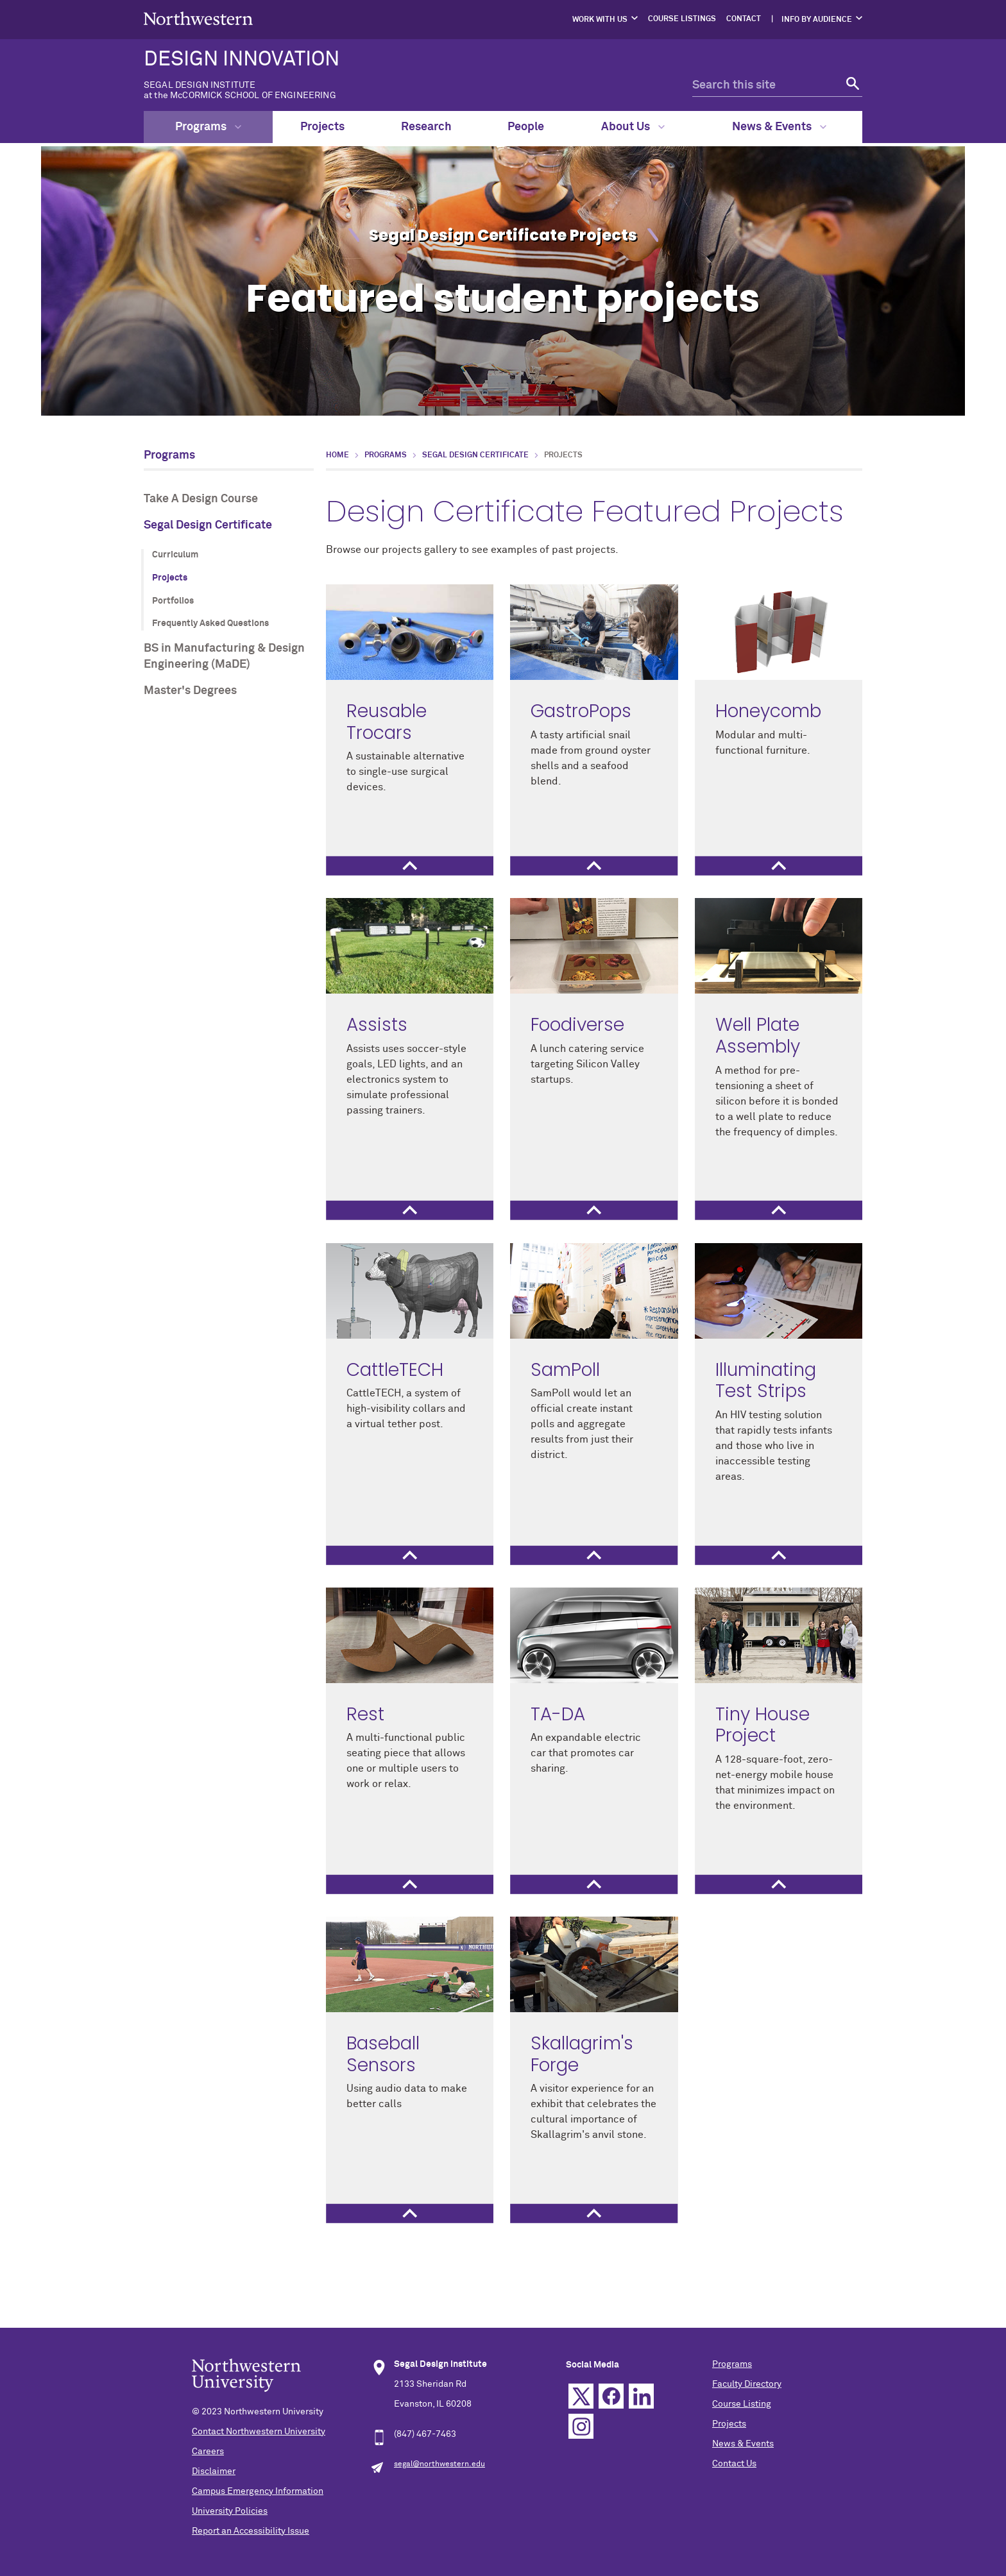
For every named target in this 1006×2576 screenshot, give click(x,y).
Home (337, 455)
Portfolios (173, 601)
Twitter (580, 2396)
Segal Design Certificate (208, 525)
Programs (208, 127)
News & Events (779, 127)
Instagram (580, 2426)
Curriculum (175, 554)
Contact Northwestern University (258, 2431)
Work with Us (599, 20)
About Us (633, 127)
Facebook (611, 2396)
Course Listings (682, 19)
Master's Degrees (190, 691)
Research (426, 127)
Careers (208, 2451)
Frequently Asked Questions (210, 623)
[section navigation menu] (229, 575)
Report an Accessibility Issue (250, 2531)
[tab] (409, 866)
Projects (322, 127)
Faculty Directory (746, 2384)
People (525, 127)
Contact (743, 19)
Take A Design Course (201, 499)
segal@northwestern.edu (439, 2464)
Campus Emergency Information (257, 2491)
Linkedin (641, 2396)
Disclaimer (213, 2471)
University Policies (230, 2511)
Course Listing (741, 2404)
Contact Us (734, 2463)
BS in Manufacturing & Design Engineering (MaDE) (224, 656)
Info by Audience (816, 20)
